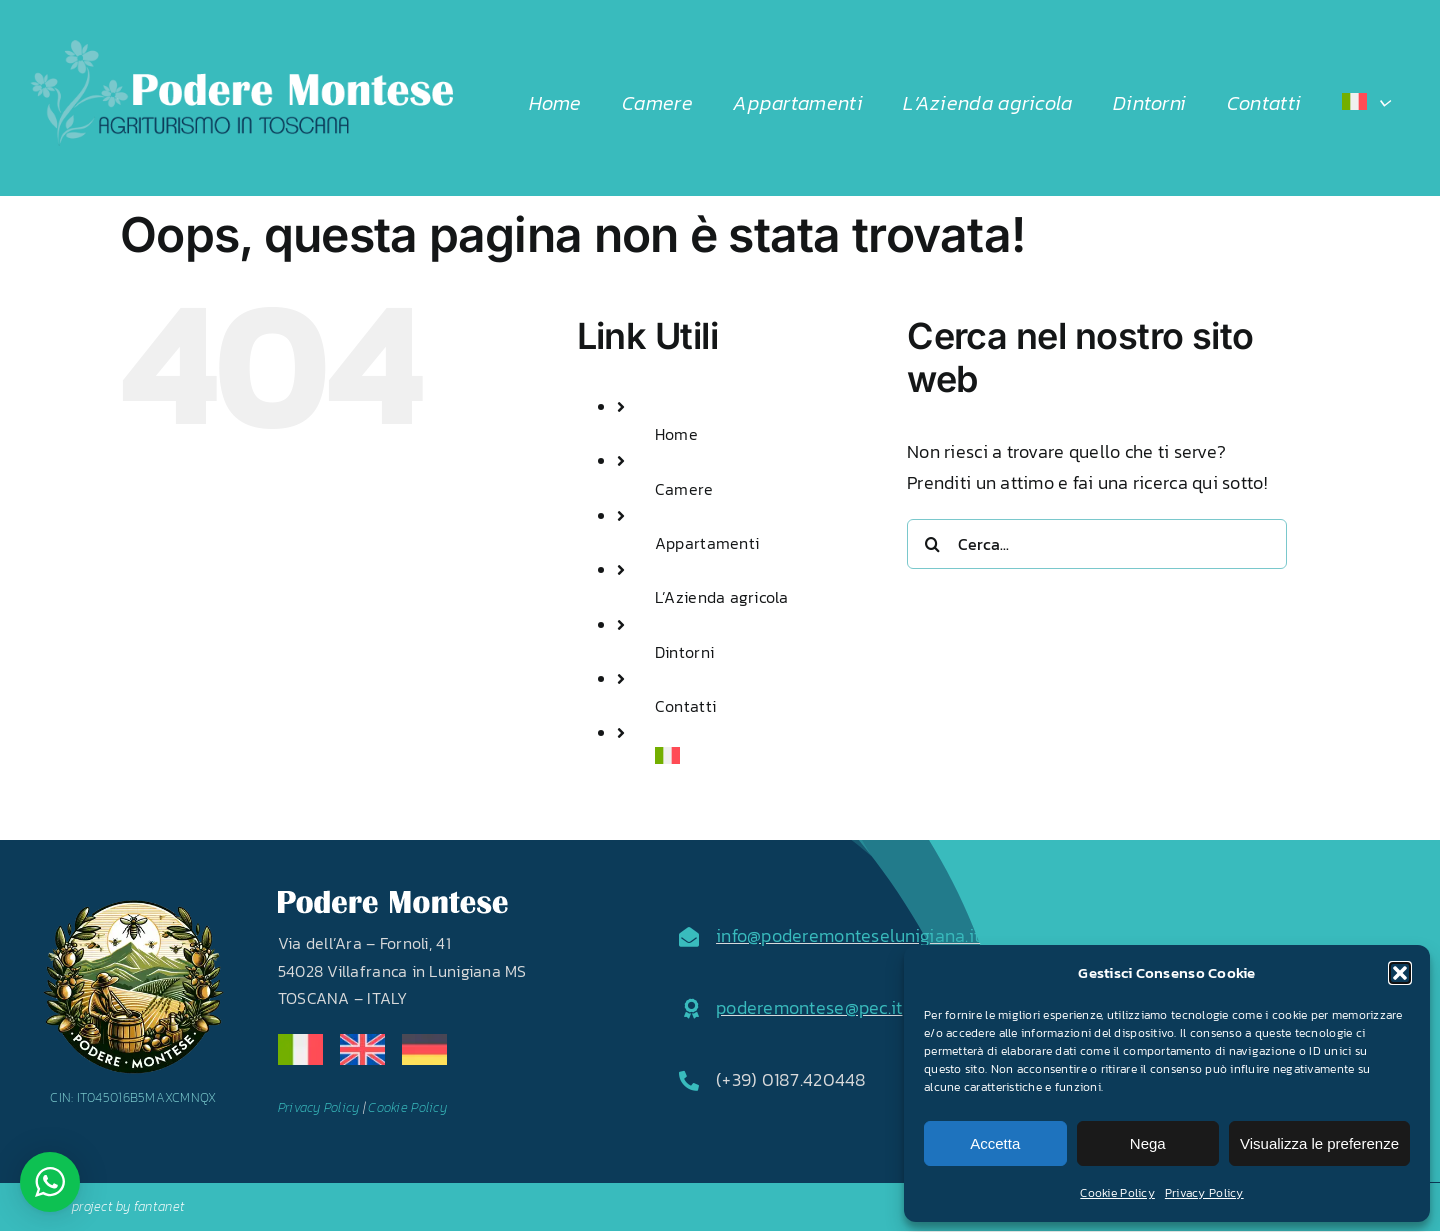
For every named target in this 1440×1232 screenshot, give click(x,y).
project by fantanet (128, 1206)
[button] (1400, 973)
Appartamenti (707, 543)
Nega (1148, 1143)
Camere (684, 489)
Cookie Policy (1117, 1193)
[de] (424, 1042)
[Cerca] (932, 544)
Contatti (685, 706)
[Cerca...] (1097, 544)
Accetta (995, 1143)
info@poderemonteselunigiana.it (848, 935)
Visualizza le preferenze (1319, 1143)
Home (676, 434)
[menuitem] (1366, 103)
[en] (362, 1042)
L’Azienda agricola (722, 597)
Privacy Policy (1204, 1193)
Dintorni (684, 652)
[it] (300, 1042)
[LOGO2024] (241, 48)
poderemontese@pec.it (809, 1007)
